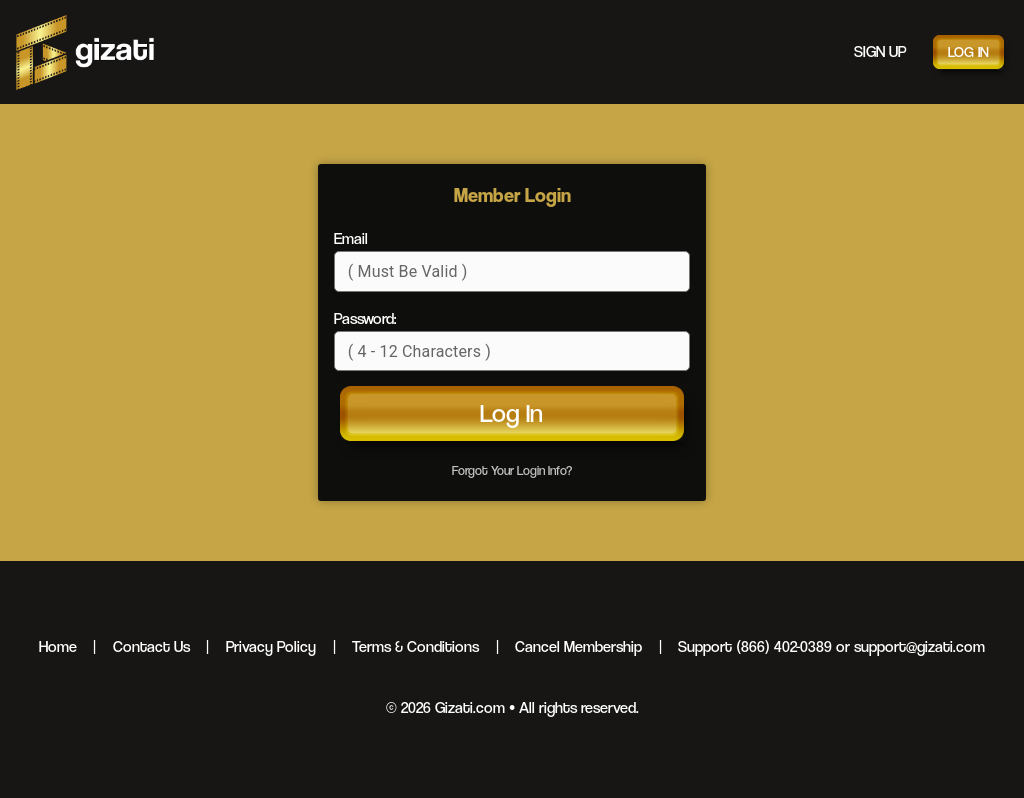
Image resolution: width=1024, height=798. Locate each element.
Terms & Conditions (415, 646)
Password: (365, 318)
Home (58, 646)
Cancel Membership (578, 646)
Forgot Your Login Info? (512, 470)
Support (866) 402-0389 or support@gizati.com (831, 646)
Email (351, 238)
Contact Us (151, 646)
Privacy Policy (271, 646)
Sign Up (880, 51)
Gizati (85, 52)
